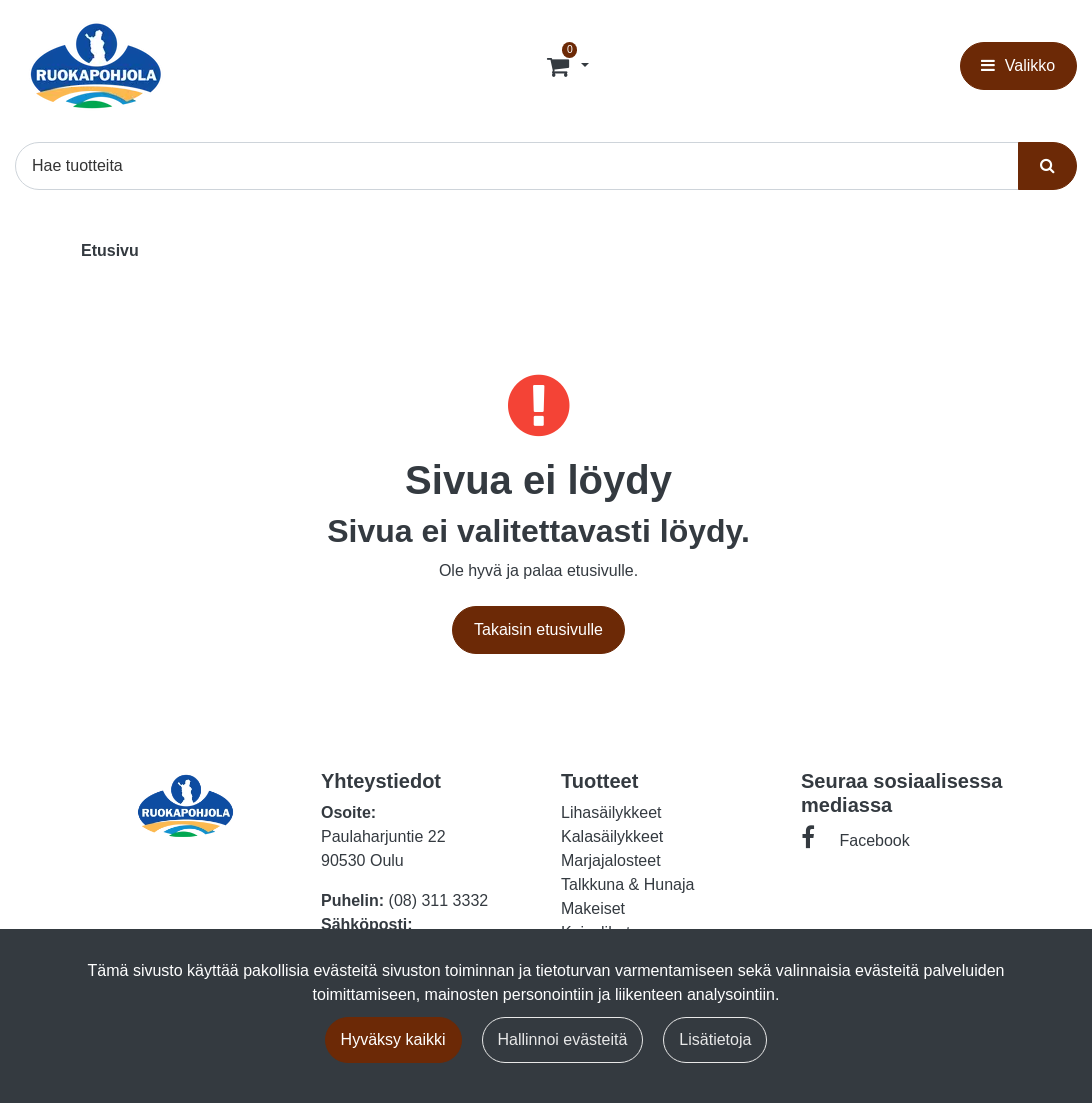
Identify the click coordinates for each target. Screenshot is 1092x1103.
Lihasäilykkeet (611, 812)
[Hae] (517, 166)
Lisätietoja (715, 1039)
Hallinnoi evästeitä (563, 1039)
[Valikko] (1018, 66)
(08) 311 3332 (439, 900)
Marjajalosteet (611, 860)
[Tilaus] (560, 66)
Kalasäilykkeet (612, 836)
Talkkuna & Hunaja (627, 884)
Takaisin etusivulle (538, 629)
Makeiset (593, 908)
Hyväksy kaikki (393, 1039)
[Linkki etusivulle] (96, 66)
